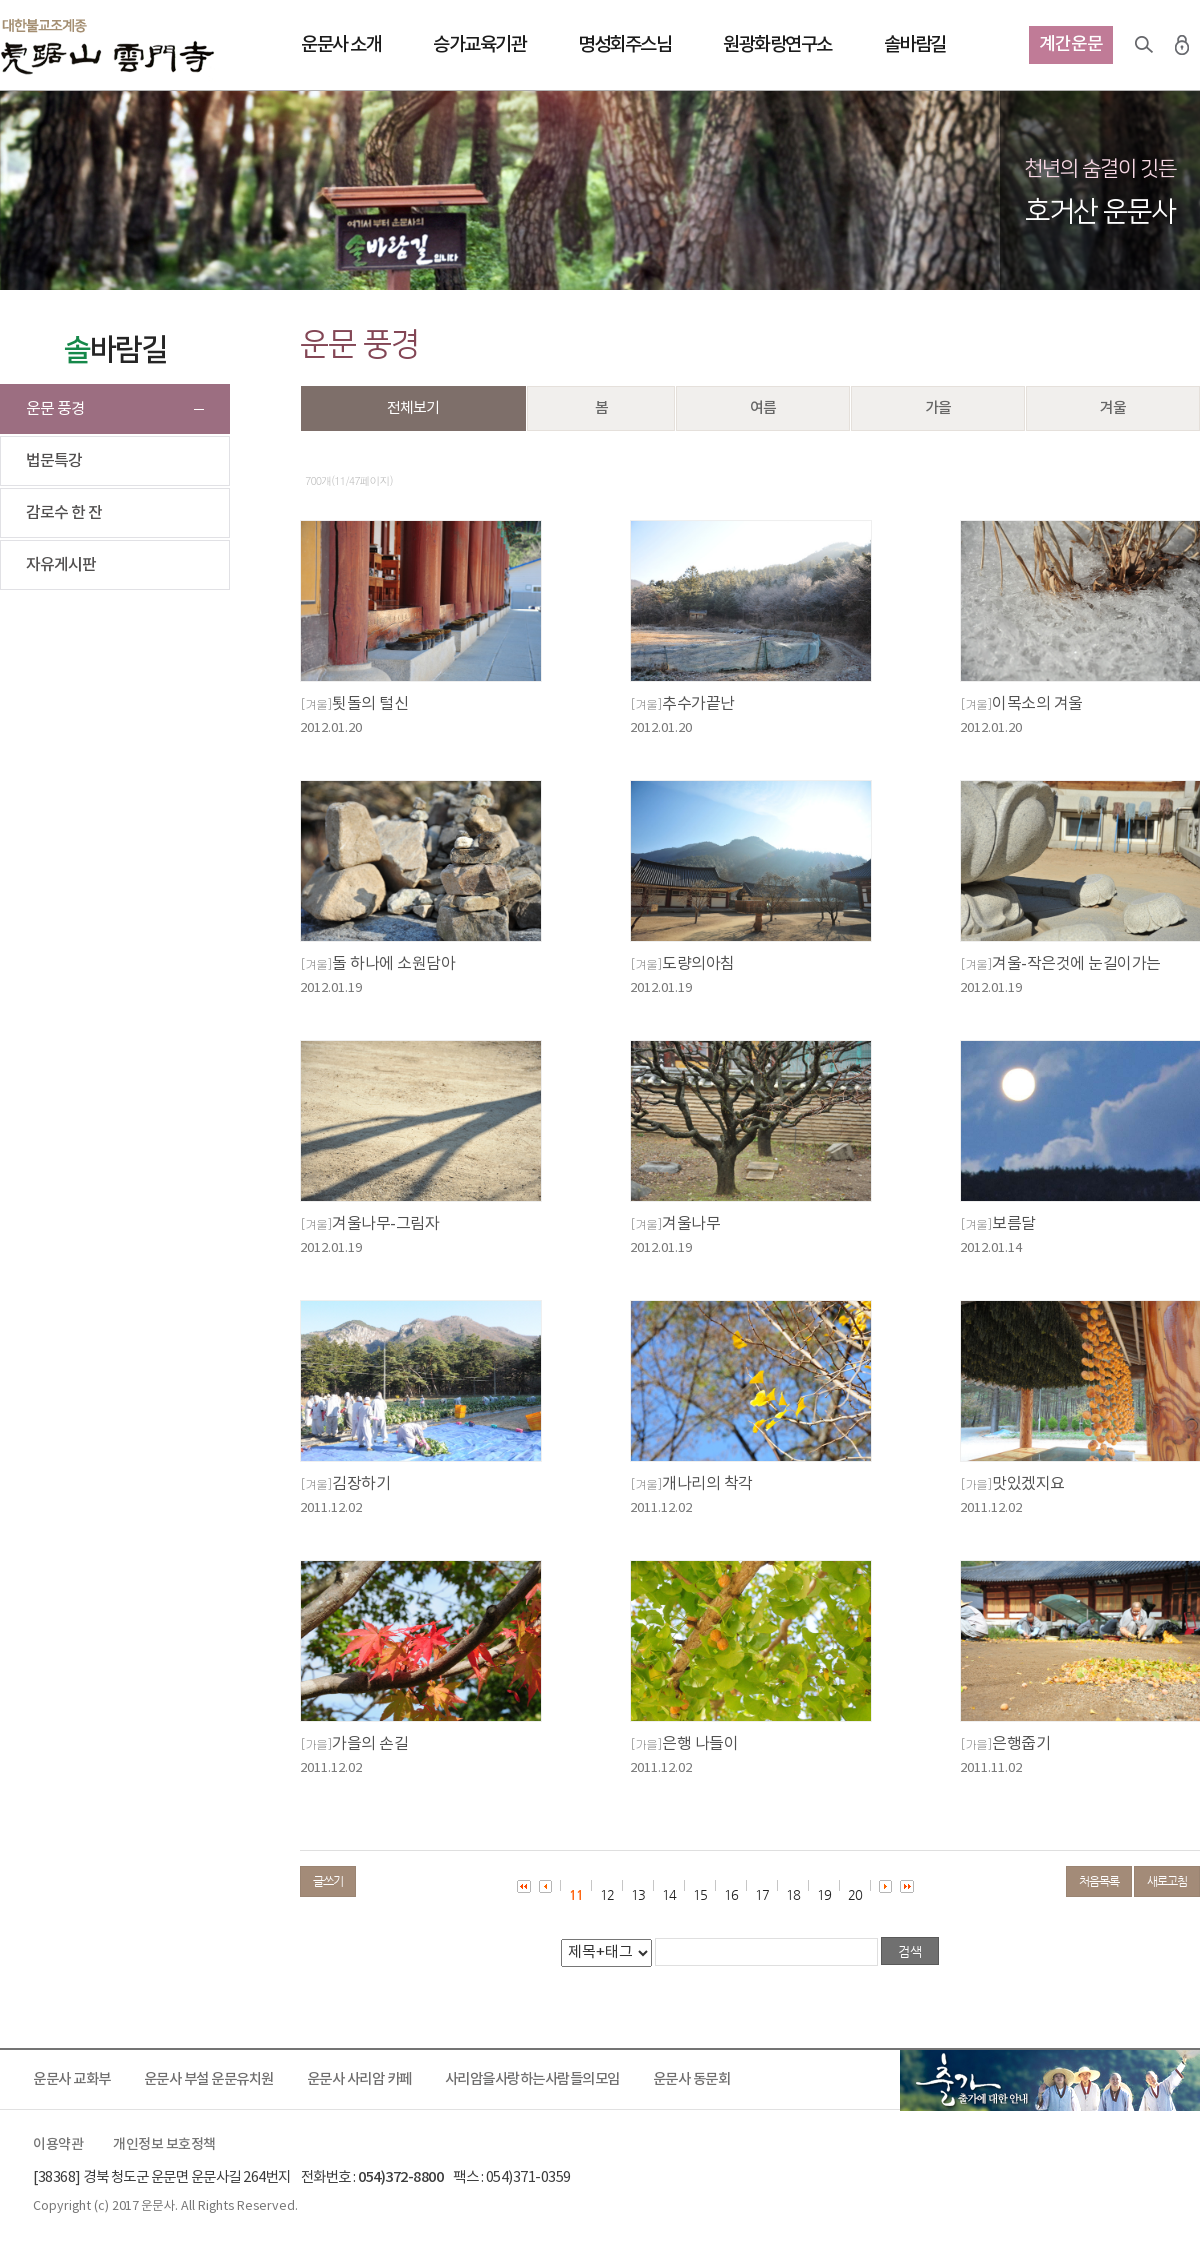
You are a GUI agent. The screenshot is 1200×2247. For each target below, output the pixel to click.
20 (855, 1894)
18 (793, 1894)
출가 (1050, 2080)
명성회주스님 (624, 45)
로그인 (1182, 45)
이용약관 (58, 2145)
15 (700, 1894)
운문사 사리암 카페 (359, 2079)
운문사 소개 (341, 45)
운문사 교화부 (72, 2079)
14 (669, 1894)
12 (607, 1894)
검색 (1144, 45)
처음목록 (1099, 1881)
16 (731, 1894)
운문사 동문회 (692, 2079)
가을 (938, 408)
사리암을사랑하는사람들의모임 (532, 2079)
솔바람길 (915, 45)
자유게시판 (61, 565)
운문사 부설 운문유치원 (209, 2079)
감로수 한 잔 (64, 513)
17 (762, 1894)
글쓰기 (328, 1881)
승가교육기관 (479, 45)
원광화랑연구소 (777, 45)
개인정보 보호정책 (164, 2145)
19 (824, 1894)
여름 (763, 408)
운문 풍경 (55, 409)
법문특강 (54, 461)
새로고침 (1167, 1881)
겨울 (1113, 408)
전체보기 (413, 408)
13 (638, 1894)
